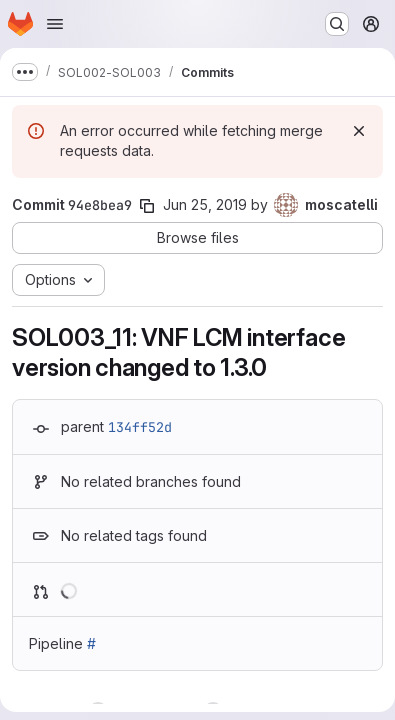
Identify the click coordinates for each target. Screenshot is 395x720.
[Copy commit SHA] (147, 206)
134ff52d (140, 427)
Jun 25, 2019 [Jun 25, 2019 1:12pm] (205, 204)
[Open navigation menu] (55, 24)
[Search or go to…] (337, 24)
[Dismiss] (359, 131)
